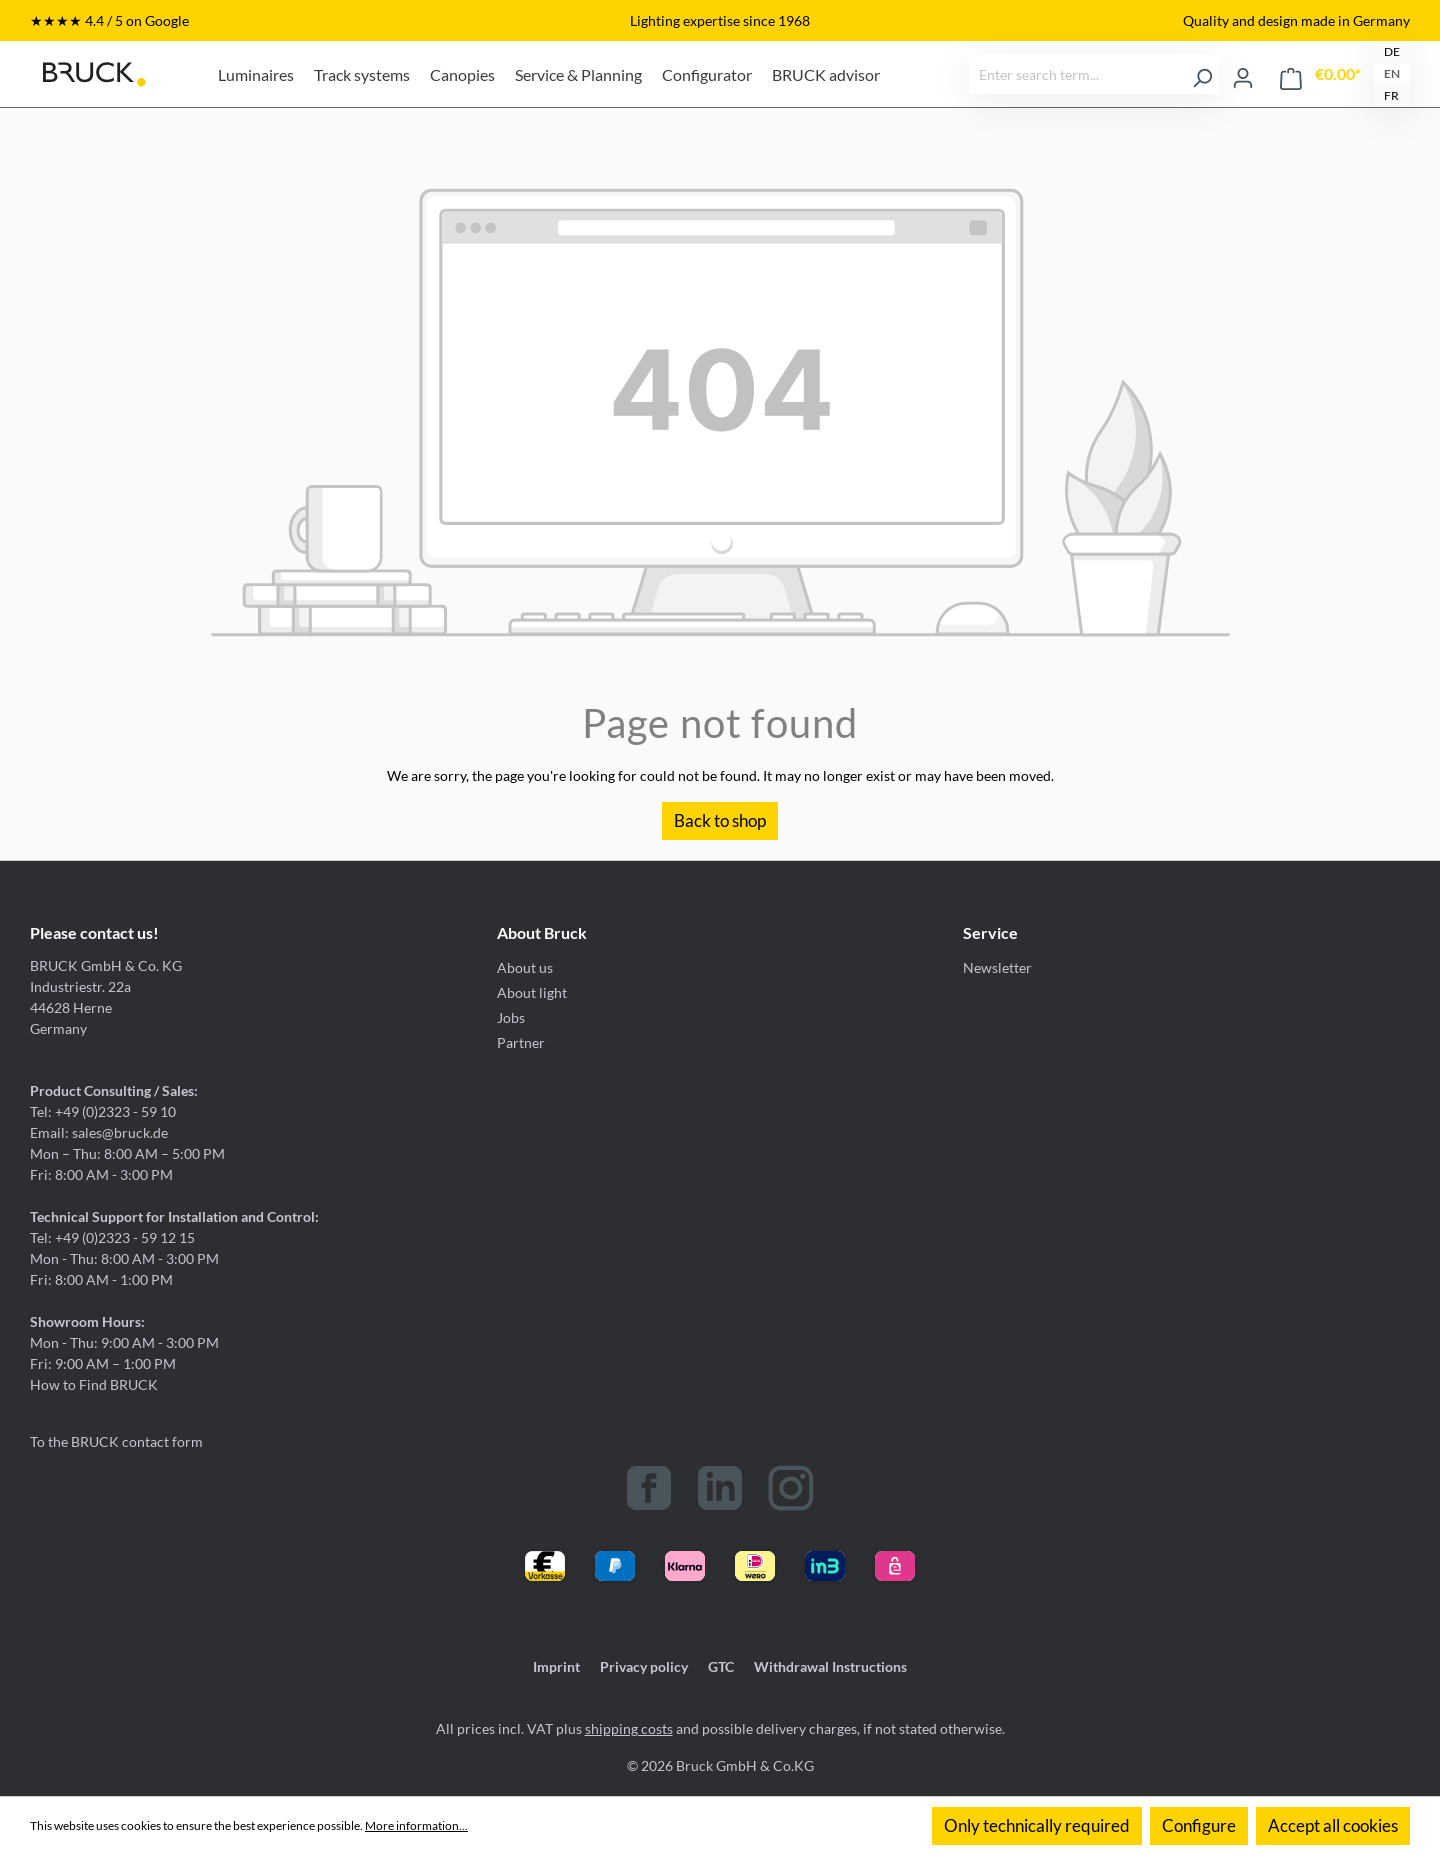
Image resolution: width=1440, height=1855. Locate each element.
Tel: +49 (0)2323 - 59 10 (103, 1111)
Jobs (511, 1017)
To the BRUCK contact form (116, 1441)
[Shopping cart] (1320, 74)
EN (1392, 73)
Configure (1199, 1825)
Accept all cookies (1333, 1825)
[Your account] (1243, 74)
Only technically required (1037, 1825)
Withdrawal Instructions (830, 1666)
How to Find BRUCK (94, 1384)
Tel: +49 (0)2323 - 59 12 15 (112, 1237)
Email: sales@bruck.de (99, 1132)
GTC (721, 1666)
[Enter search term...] (1078, 74)
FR (1391, 95)
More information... (416, 1825)
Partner (521, 1042)
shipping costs (629, 1728)
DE (1392, 51)
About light (532, 992)
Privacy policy (644, 1666)
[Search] (1202, 74)
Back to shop (720, 820)
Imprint (556, 1666)
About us (525, 967)
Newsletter (997, 967)
